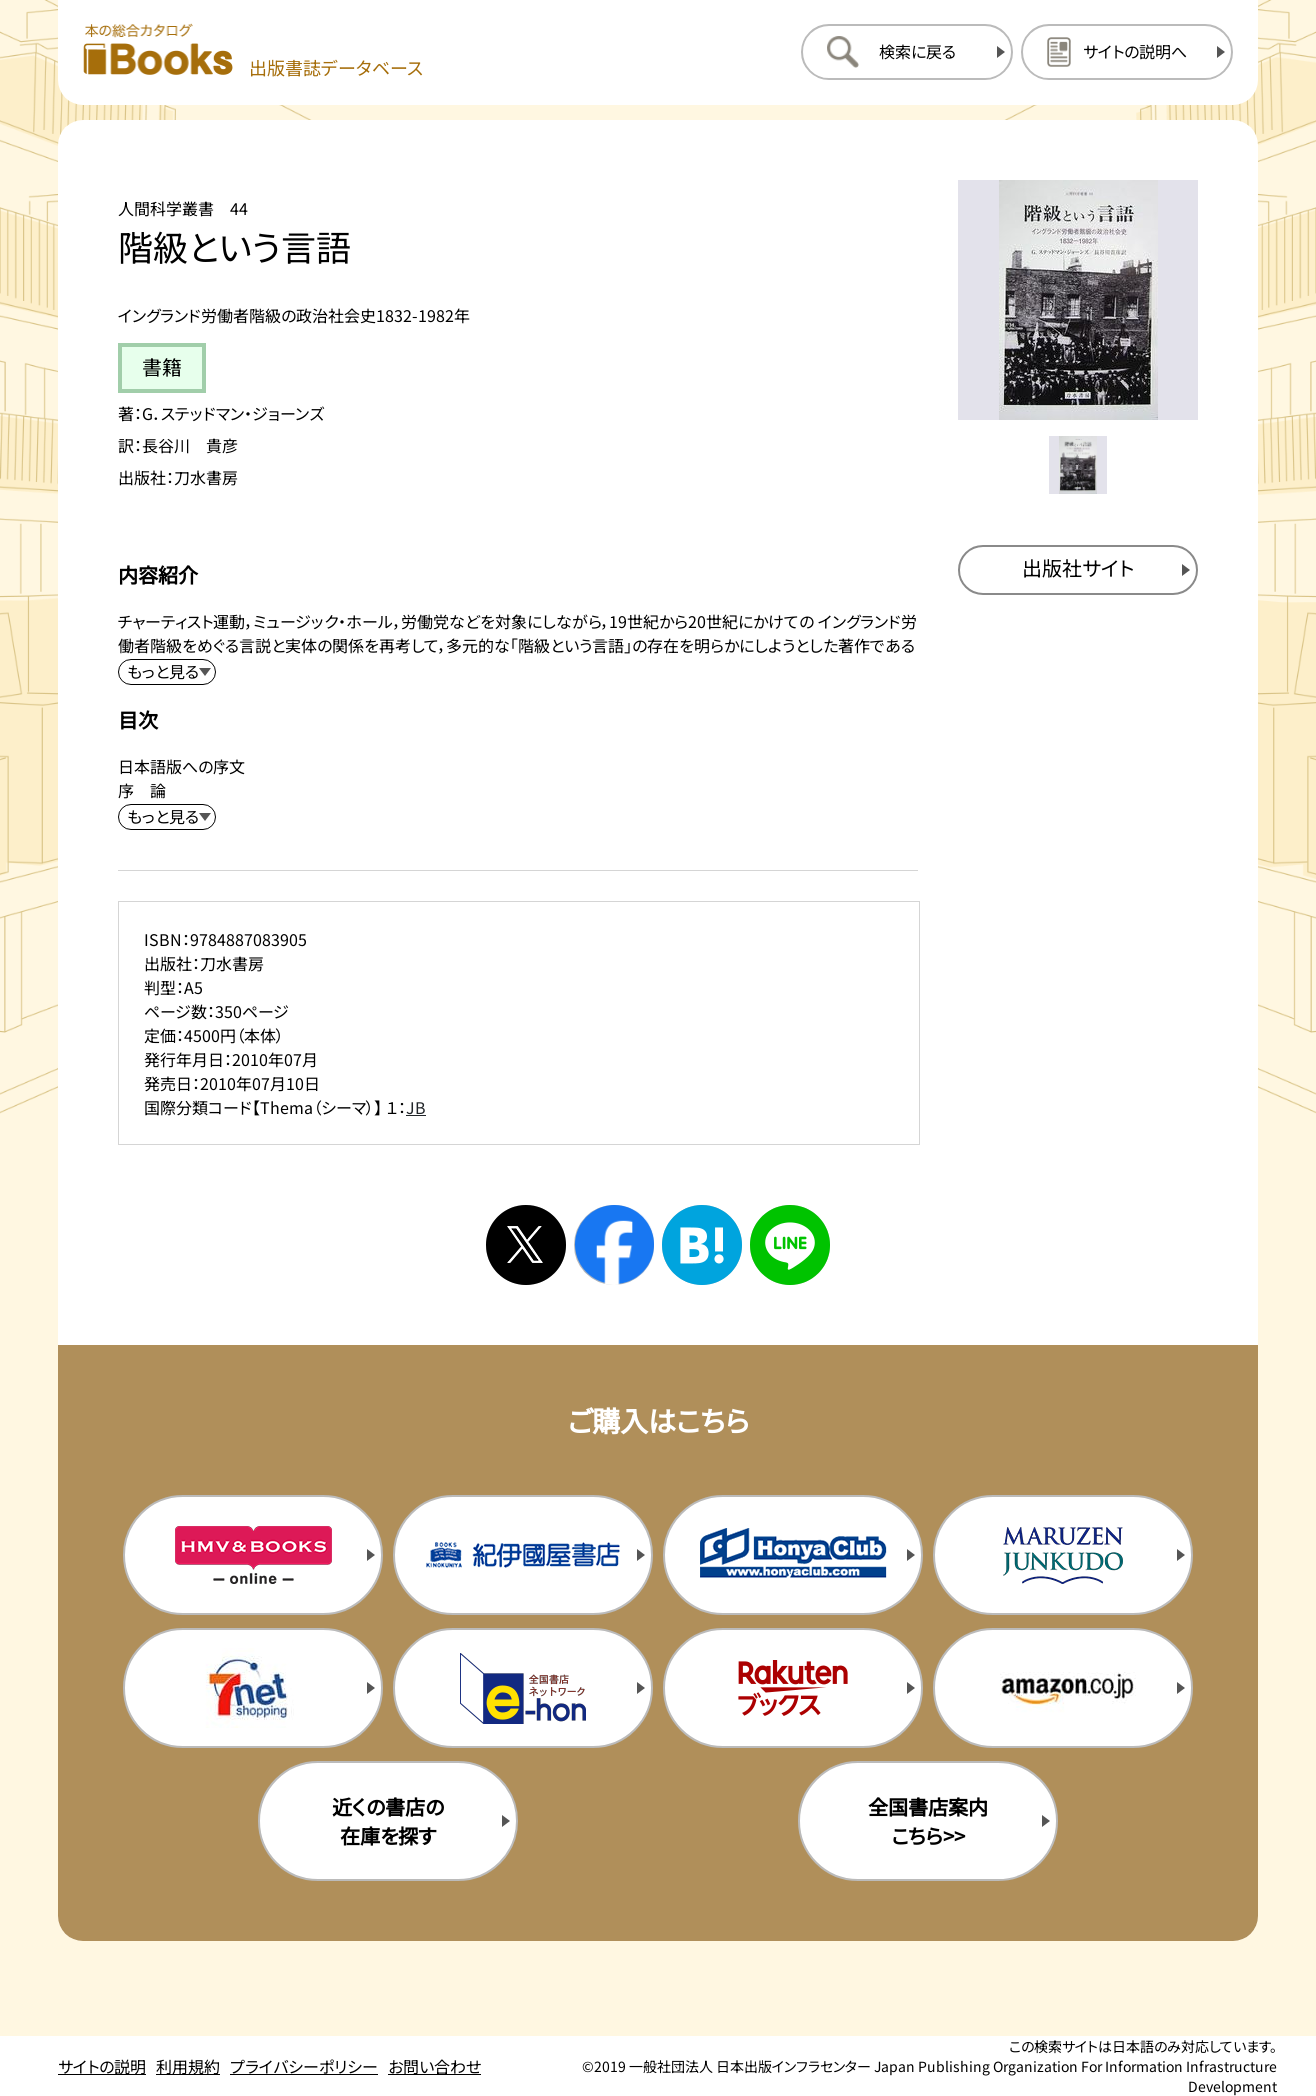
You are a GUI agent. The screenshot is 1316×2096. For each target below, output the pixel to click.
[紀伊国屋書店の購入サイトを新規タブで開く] (523, 1555)
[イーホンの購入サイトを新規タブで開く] (523, 1688)
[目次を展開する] (167, 817)
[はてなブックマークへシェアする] (702, 1245)
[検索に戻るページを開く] (907, 52)
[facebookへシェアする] (614, 1245)
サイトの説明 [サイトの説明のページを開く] (102, 2066)
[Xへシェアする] (526, 1245)
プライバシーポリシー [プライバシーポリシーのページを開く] (304, 2066)
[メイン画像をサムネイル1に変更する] (1078, 465)
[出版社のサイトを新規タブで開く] (1078, 570)
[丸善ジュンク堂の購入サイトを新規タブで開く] (1063, 1555)
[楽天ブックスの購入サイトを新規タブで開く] (793, 1688)
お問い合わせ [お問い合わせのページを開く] (434, 2066)
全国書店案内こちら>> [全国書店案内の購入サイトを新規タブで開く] (928, 1821)
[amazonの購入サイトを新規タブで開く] (1063, 1688)
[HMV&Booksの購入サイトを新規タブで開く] (253, 1555)
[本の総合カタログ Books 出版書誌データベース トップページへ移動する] (253, 51)
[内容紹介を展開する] (167, 672)
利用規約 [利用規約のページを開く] (188, 2066)
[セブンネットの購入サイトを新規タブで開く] (253, 1688)
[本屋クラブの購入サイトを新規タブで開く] (793, 1555)
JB (416, 1107)
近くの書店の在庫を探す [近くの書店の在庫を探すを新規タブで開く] (388, 1821)
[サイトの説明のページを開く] (1127, 52)
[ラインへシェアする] (790, 1245)
